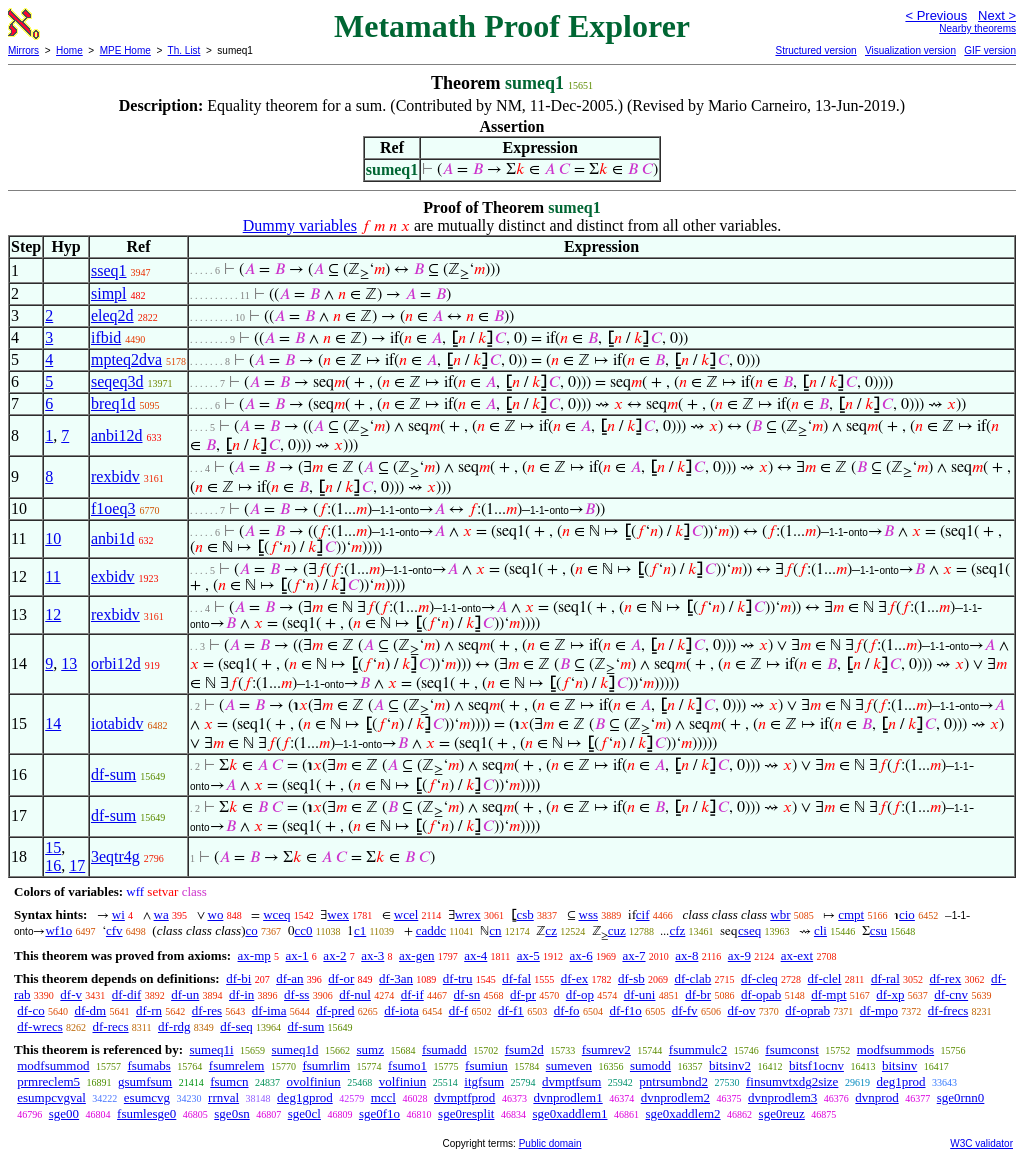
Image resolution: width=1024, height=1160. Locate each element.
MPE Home (125, 50)
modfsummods (895, 1049)
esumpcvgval (51, 1097)
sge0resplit (466, 1113)
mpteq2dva (126, 359)
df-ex (574, 978)
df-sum (113, 774)
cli (820, 930)
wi (118, 914)
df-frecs (948, 1010)
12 (53, 614)
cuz (617, 930)
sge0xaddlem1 (569, 1113)
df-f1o (625, 1010)
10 (53, 538)
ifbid (106, 337)
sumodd (650, 1065)
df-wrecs (39, 1026)
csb (524, 914)
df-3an (396, 978)
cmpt (851, 914)
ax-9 (739, 955)
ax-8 (686, 955)
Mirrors (23, 50)
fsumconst (791, 1049)
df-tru (458, 978)
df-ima (269, 1010)
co (251, 930)
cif (643, 914)
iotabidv (117, 723)
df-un (185, 994)
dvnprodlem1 (567, 1097)
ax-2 (334, 955)
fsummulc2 (698, 1049)
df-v (71, 994)
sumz (370, 1049)
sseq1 (109, 270)
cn (495, 930)
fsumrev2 (606, 1049)
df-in (241, 994)
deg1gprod (305, 1097)
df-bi (238, 978)
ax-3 (372, 955)
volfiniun (403, 1081)
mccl (383, 1097)
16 (53, 865)
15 (53, 847)
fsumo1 (407, 1065)
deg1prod (900, 1081)
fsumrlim (326, 1065)
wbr (780, 914)
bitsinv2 (730, 1065)
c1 (360, 930)
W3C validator (981, 1143)
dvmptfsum (571, 1081)
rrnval (223, 1097)
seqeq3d (117, 381)
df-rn (149, 1010)
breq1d (113, 403)
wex (338, 914)
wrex (468, 914)
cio (907, 914)
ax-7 (633, 955)
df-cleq (759, 978)
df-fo (567, 1010)
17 (77, 865)
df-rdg (174, 1026)
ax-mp (254, 955)
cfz (677, 930)
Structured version (815, 50)
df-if (412, 994)
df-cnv (951, 994)
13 (69, 663)
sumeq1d (295, 1049)
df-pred (335, 1010)
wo (216, 914)
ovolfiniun (314, 1081)
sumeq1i (211, 1049)
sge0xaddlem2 (683, 1113)
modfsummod (53, 1065)
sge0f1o (379, 1113)
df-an (289, 978)
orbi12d (116, 663)
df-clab (692, 978)
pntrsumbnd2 (673, 1081)
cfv (114, 930)
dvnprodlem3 (782, 1097)
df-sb (631, 978)
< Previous (936, 15)
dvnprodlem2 (675, 1097)
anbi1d (113, 538)
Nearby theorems (977, 28)
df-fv (685, 1010)
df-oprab (807, 1010)
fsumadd (444, 1049)
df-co (30, 1010)
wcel (406, 914)
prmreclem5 (48, 1081)
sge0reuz (782, 1113)
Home (69, 50)
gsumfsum (145, 1081)
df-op (580, 994)
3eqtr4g (115, 856)
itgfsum (484, 1081)
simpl (109, 293)
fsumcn (229, 1081)
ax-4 (475, 955)
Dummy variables (300, 225)
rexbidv (115, 476)
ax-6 (581, 955)
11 (52, 576)
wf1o (58, 930)
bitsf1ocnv (816, 1065)
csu (878, 930)
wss (589, 914)
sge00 (64, 1113)
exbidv (113, 576)
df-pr (523, 994)
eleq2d (112, 315)
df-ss (296, 994)
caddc (431, 930)
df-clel (825, 978)
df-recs (110, 1026)
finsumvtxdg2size (792, 1081)
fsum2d (524, 1049)
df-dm (90, 1010)
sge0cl (304, 1113)
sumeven (569, 1065)
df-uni (640, 994)
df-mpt (828, 994)
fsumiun (486, 1065)
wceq (276, 914)
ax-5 (528, 955)
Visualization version (910, 50)
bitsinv (899, 1065)
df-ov (741, 1010)
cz (551, 930)
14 (53, 723)
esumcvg (147, 1097)
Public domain (550, 1143)
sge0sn (231, 1113)
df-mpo (879, 1010)
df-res (207, 1010)
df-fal (516, 978)
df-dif (127, 994)
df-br (698, 994)
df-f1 (511, 1010)
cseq (749, 930)
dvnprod (876, 1097)
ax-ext (797, 955)
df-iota (401, 1010)
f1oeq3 (113, 508)
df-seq (236, 1026)
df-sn (467, 994)
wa (161, 914)
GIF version (990, 50)
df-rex (946, 978)
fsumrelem (237, 1065)
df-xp (890, 994)
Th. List (184, 50)
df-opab (761, 994)
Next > (997, 15)
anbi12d (117, 435)
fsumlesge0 (146, 1113)
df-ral (885, 978)
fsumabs (148, 1065)
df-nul (355, 994)
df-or (341, 978)
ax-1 (297, 955)
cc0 (304, 930)
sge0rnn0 (961, 1097)
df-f (459, 1010)
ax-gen (416, 955)
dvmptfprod (464, 1097)
